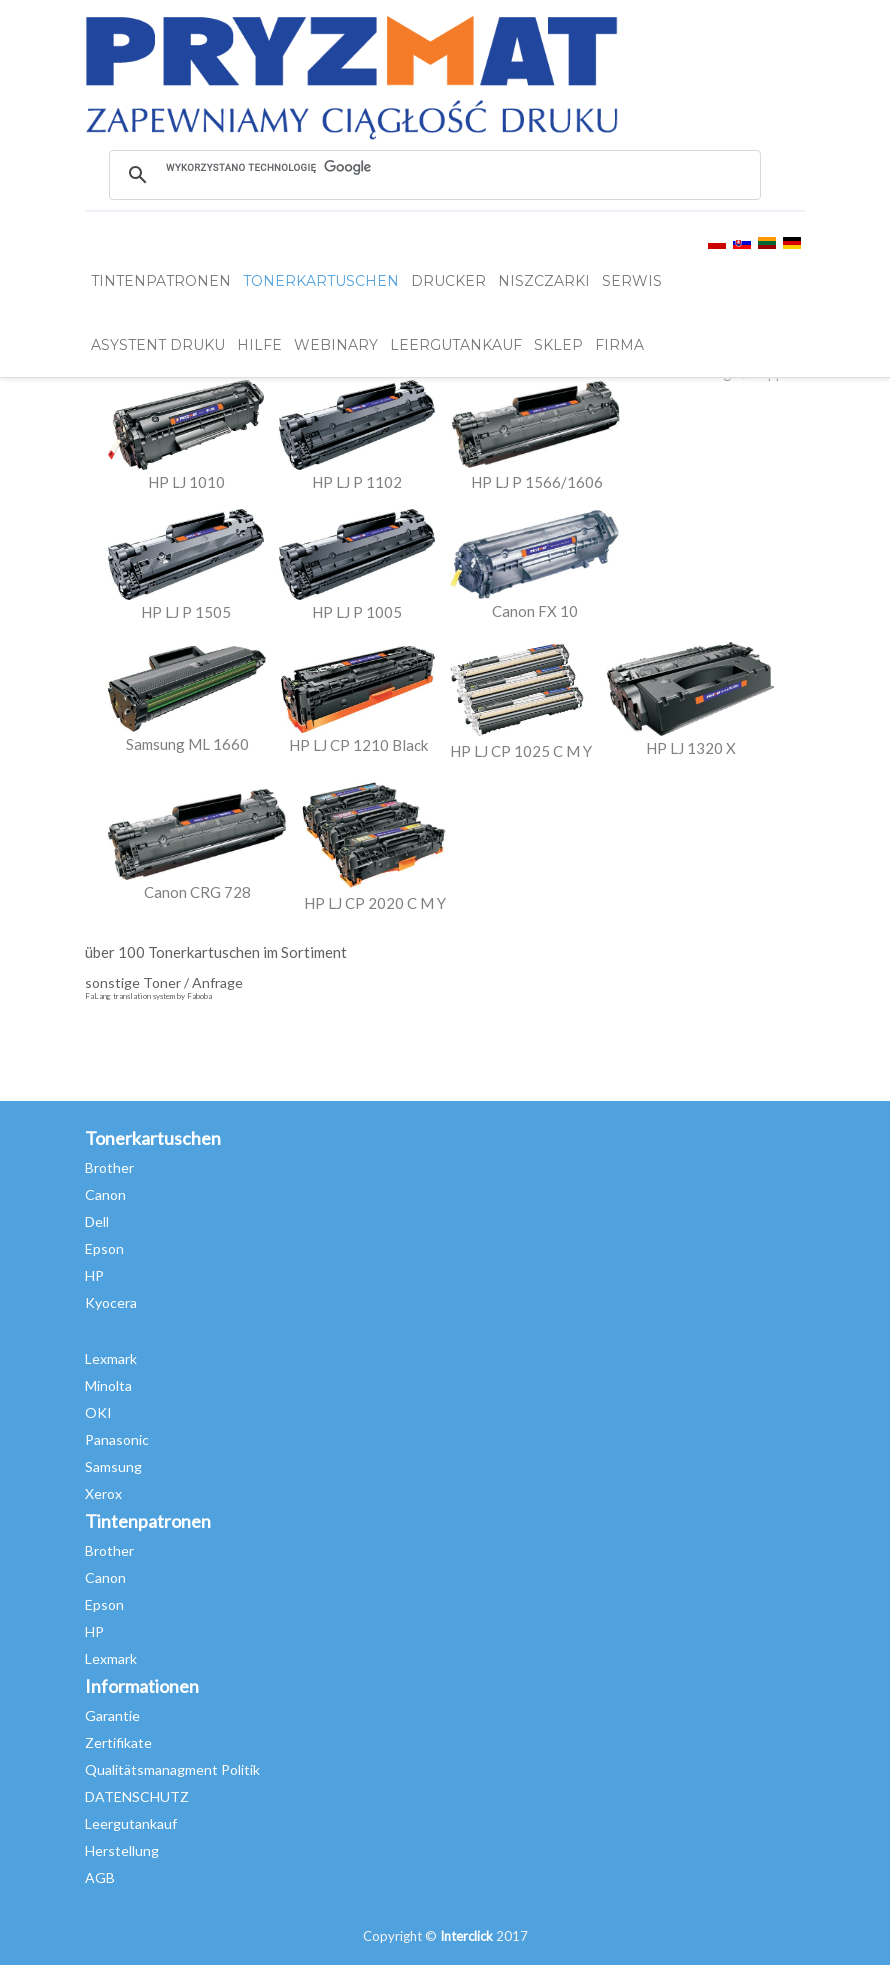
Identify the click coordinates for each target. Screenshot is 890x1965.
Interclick (466, 1936)
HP (94, 1275)
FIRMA (619, 345)
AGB (100, 1877)
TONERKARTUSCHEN (321, 281)
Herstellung (122, 1850)
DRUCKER (448, 281)
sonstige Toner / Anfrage (164, 982)
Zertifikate (118, 1742)
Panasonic (117, 1439)
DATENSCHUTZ (137, 1796)
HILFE (259, 345)
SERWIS (632, 281)
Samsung (113, 1466)
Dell (97, 1221)
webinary (336, 345)
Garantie (112, 1715)
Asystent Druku (158, 345)
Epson (104, 1248)
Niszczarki (544, 281)
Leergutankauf (131, 1823)
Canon (105, 1194)
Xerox (103, 1493)
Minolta (108, 1385)
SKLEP (558, 345)
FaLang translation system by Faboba (148, 996)
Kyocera (111, 1302)
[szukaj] (434, 167)
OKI (98, 1412)
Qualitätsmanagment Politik (172, 1769)
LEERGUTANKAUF (456, 345)
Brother (109, 1167)
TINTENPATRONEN (161, 281)
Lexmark (111, 1358)
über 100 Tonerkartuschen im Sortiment (216, 952)
